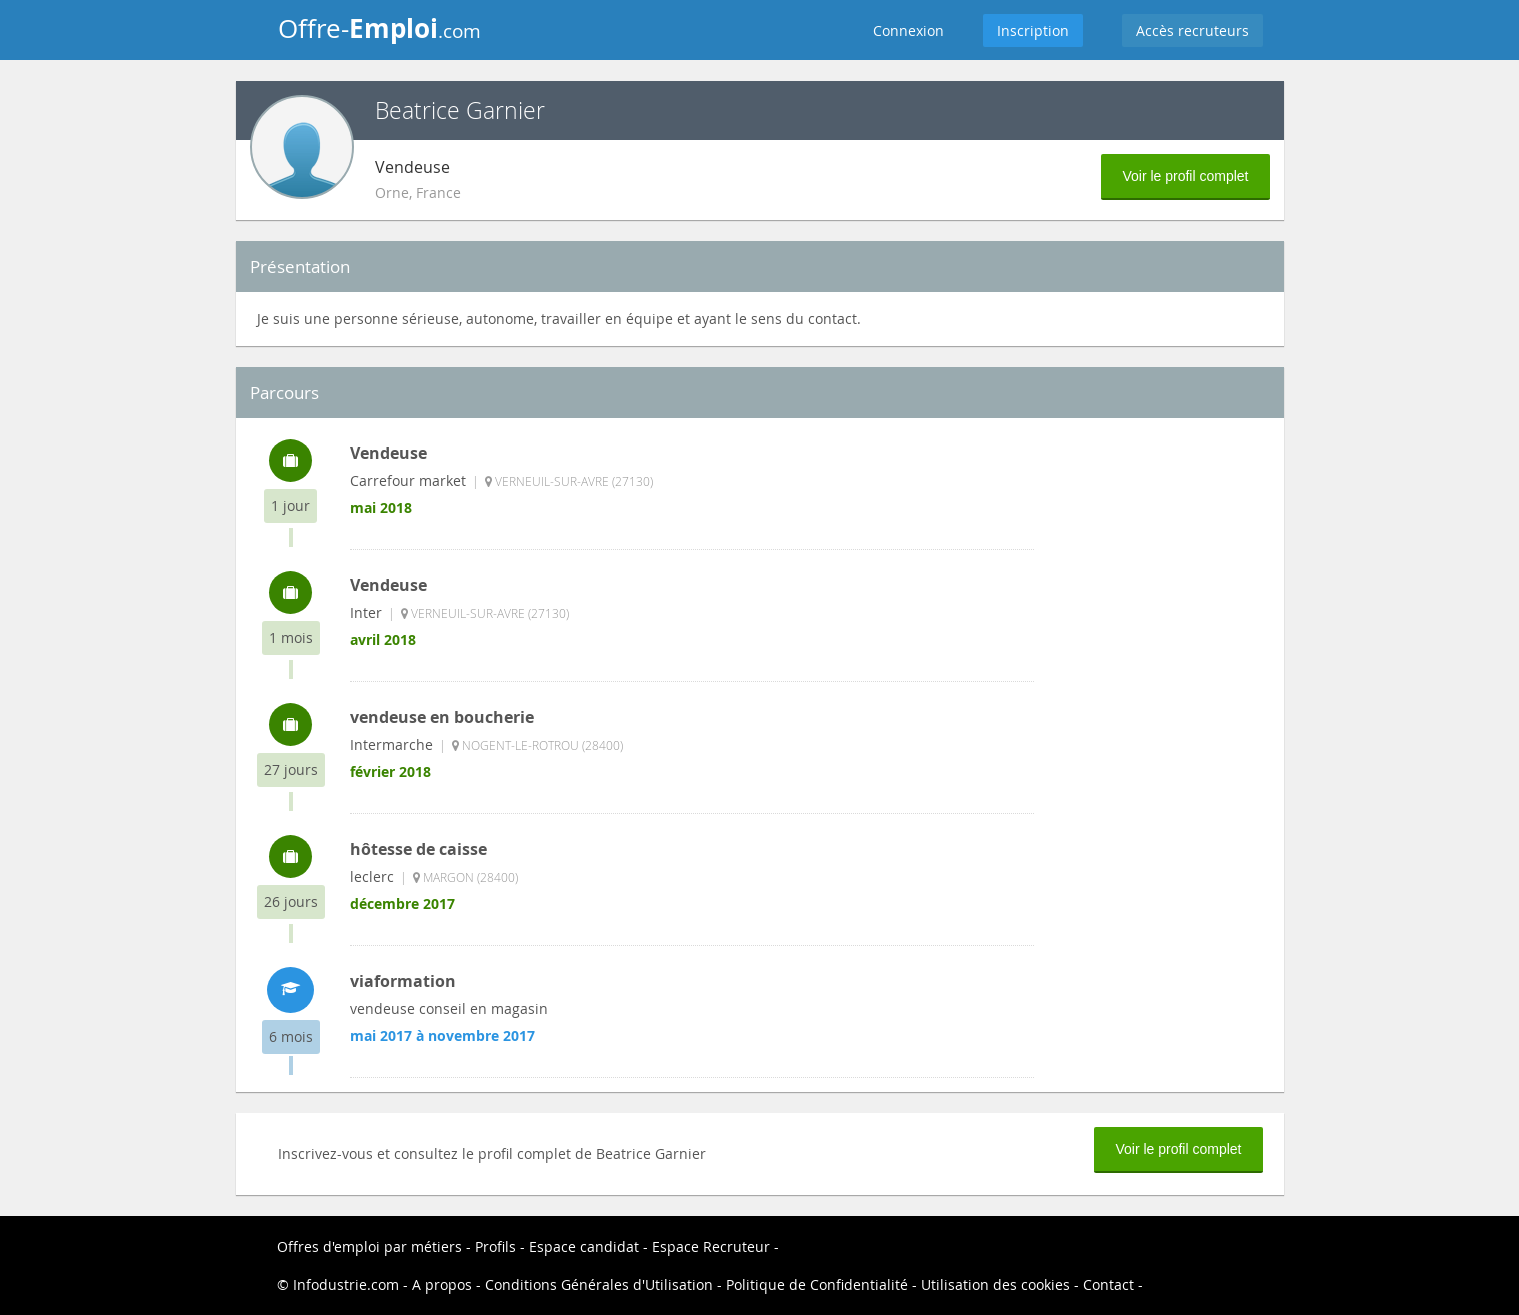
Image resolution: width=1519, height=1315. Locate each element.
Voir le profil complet (1185, 176)
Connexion (908, 30)
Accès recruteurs (1192, 30)
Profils (495, 1246)
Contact (1108, 1284)
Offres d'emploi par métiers (369, 1246)
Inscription (1033, 30)
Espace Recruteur (711, 1246)
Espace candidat (584, 1246)
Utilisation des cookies (995, 1284)
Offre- (379, 28)
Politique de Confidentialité (817, 1284)
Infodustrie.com (346, 1284)
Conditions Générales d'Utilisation (599, 1284)
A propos (442, 1284)
